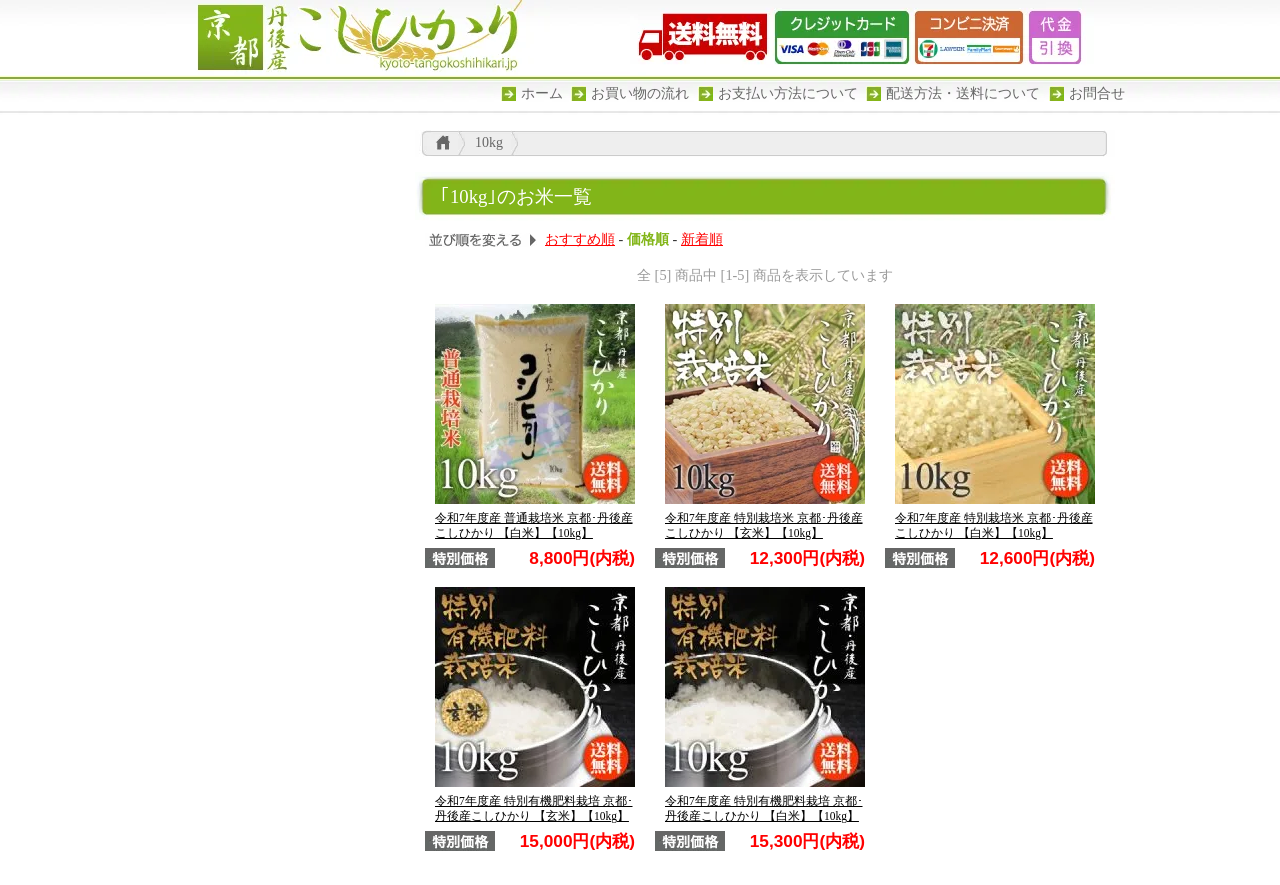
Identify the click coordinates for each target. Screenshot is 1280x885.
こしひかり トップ (442, 142)
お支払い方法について (788, 93)
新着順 (702, 239)
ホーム (542, 93)
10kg (489, 142)
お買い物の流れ (640, 93)
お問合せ (1097, 93)
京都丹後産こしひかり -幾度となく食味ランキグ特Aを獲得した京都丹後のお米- (350, 37)
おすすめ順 (580, 239)
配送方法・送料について (963, 93)
